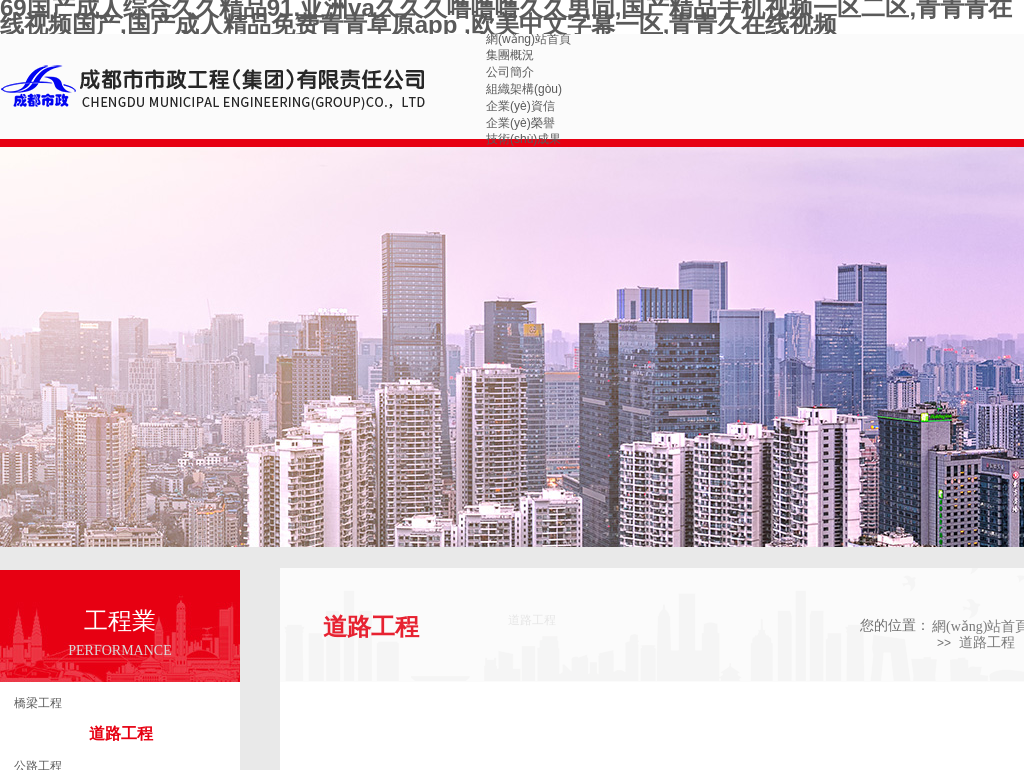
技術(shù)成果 (523, 139)
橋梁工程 (38, 703)
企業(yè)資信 (520, 106)
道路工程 (121, 733)
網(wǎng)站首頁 (528, 39)
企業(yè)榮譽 (520, 123)
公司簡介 (510, 72)
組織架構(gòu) (524, 89)
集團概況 (510, 55)
